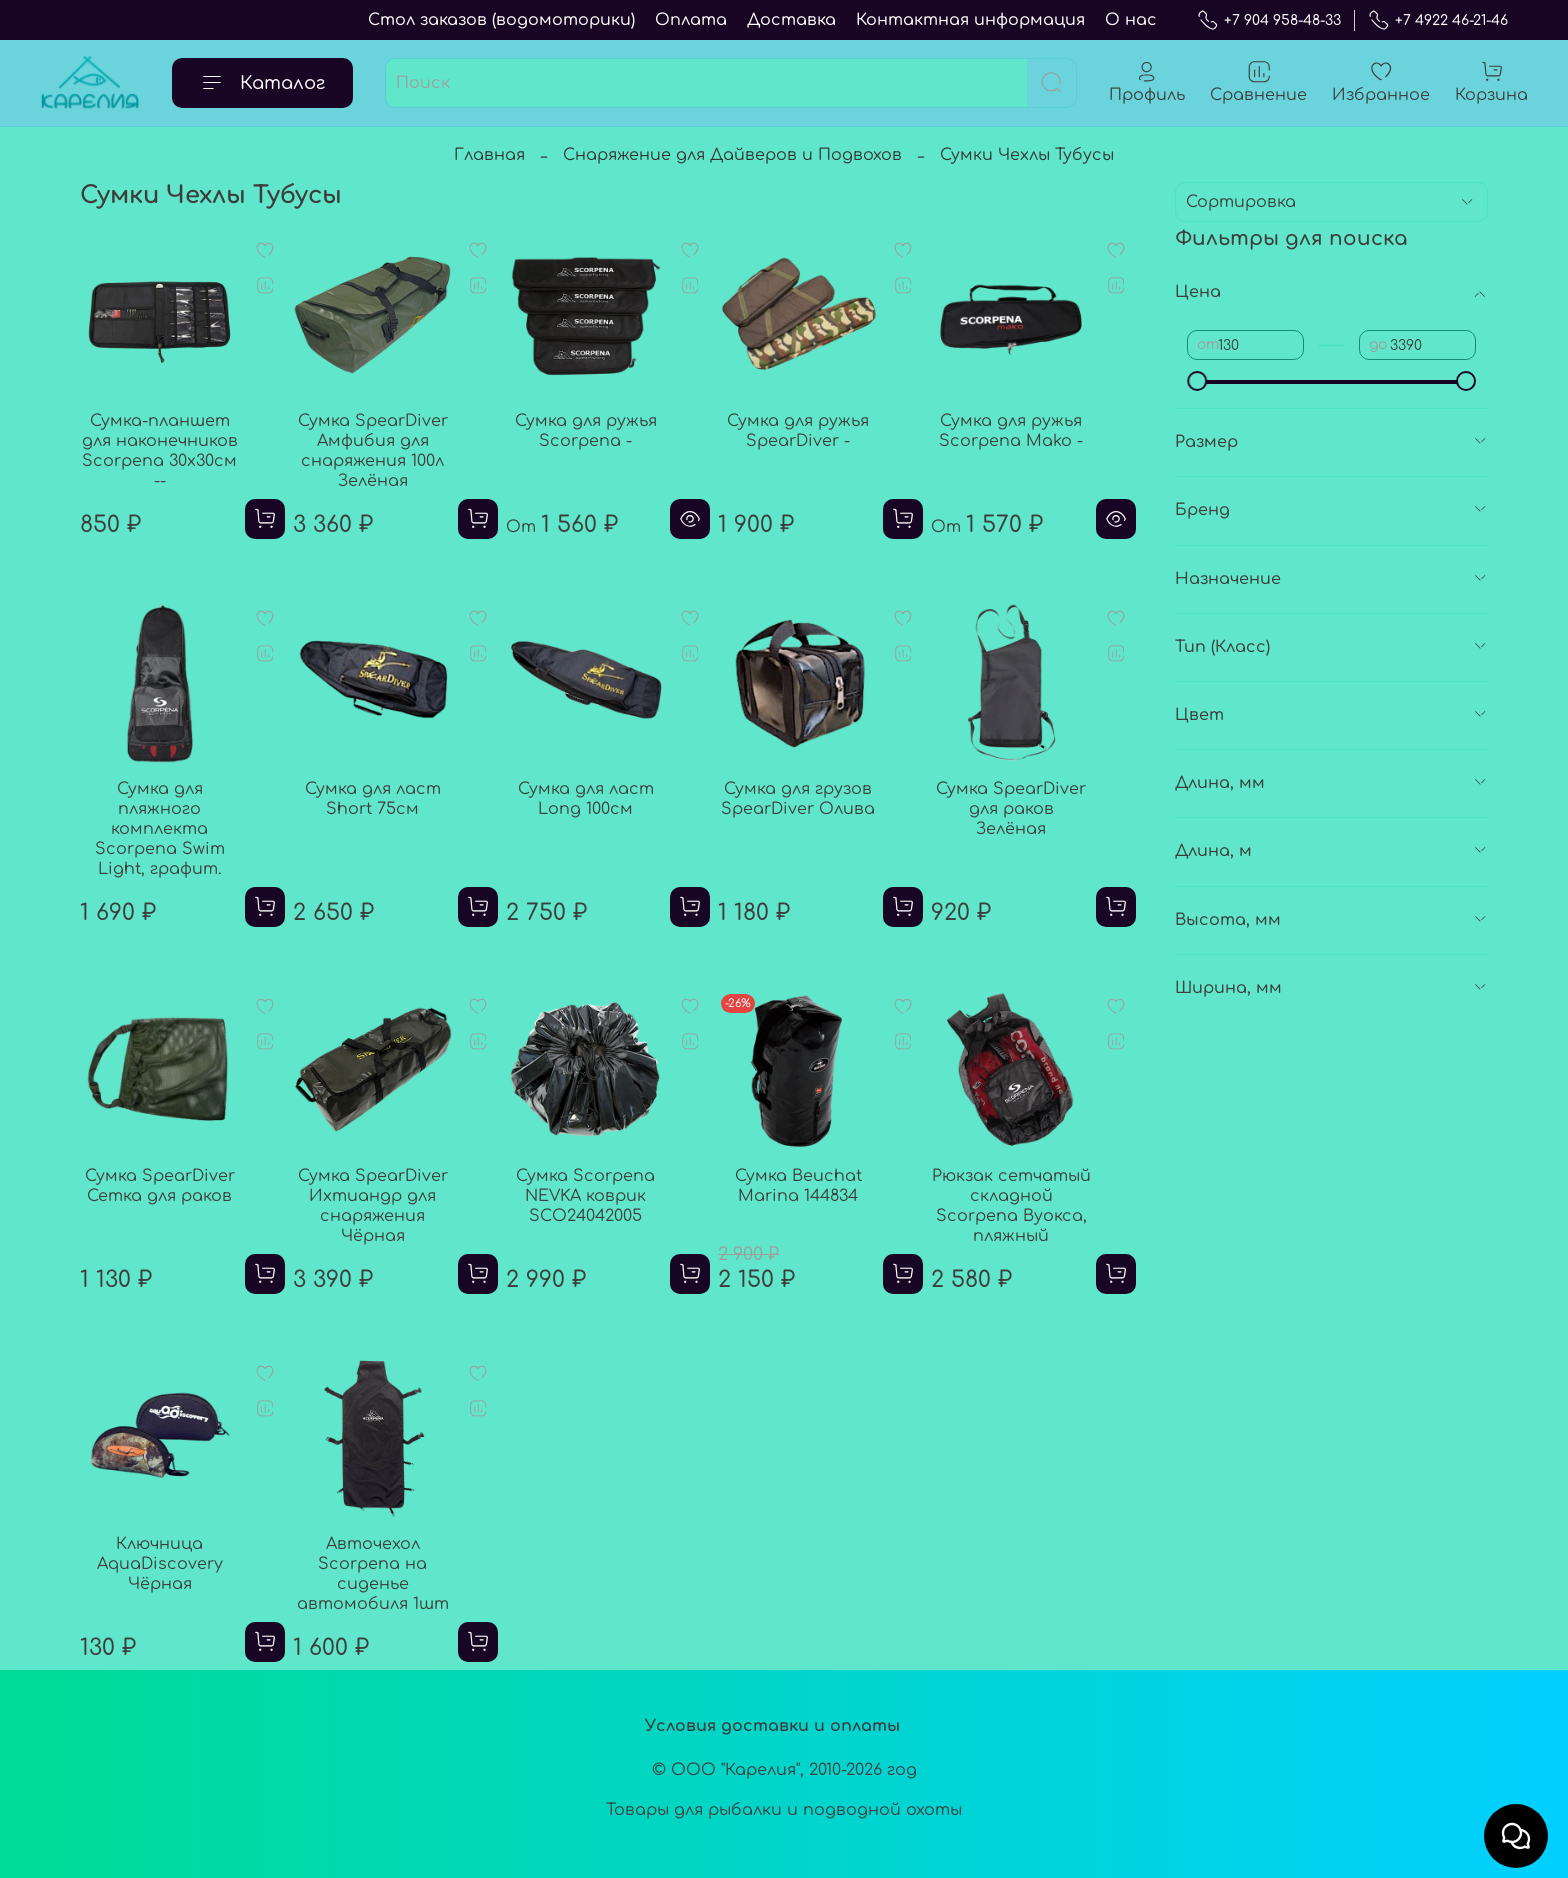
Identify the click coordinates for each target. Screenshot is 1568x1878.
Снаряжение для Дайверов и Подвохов (732, 155)
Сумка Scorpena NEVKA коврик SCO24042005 (585, 1196)
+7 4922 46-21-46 (1438, 20)
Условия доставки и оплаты (772, 1726)
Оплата (691, 20)
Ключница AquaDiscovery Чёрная (160, 1564)
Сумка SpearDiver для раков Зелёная (1011, 809)
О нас (1131, 20)
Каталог (262, 83)
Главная (489, 155)
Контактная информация (970, 20)
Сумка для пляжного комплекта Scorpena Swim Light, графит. (160, 829)
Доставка (791, 20)
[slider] (1197, 381)
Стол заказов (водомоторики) (501, 20)
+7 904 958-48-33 (1269, 20)
